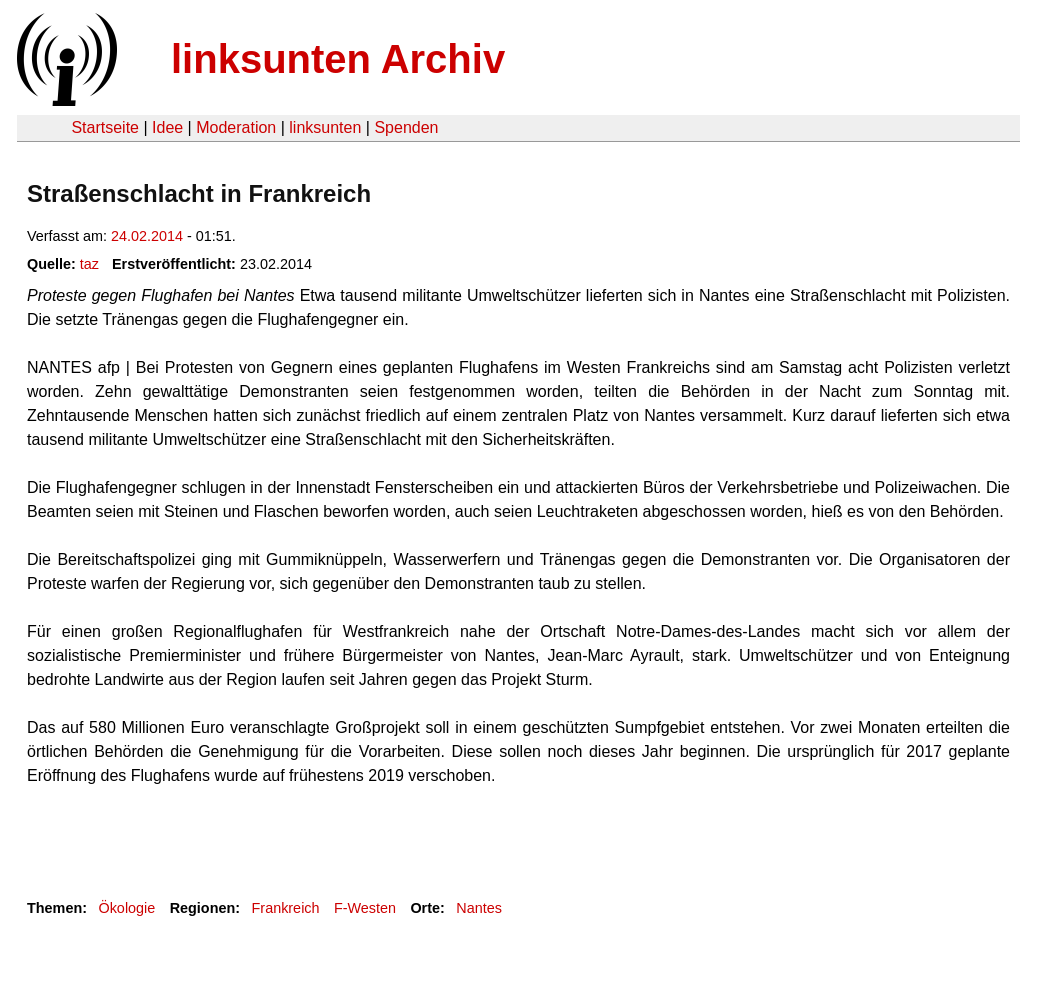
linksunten (325, 127)
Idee (167, 127)
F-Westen (365, 908)
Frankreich (286, 908)
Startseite (105, 127)
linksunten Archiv (338, 59)
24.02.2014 (147, 236)
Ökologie (126, 908)
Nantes (479, 908)
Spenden (406, 127)
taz (89, 264)
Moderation (236, 127)
